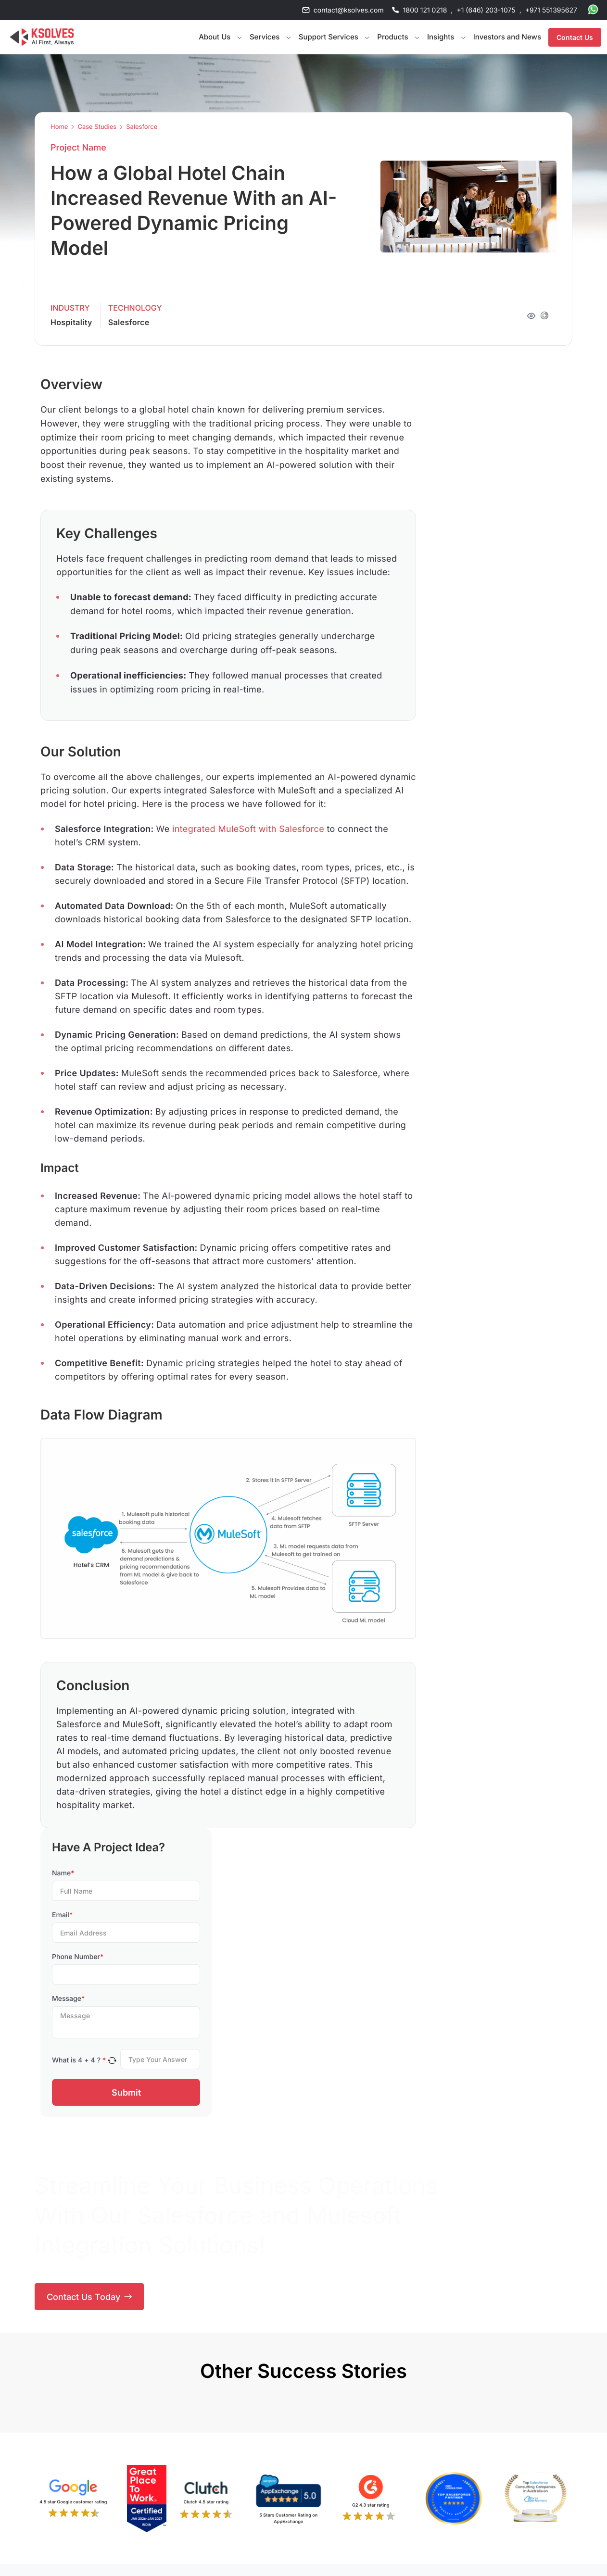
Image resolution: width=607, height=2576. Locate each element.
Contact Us (574, 37)
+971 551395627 (551, 10)
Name (63, 1873)
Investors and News (507, 36)
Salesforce (141, 127)
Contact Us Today (89, 2297)
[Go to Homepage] (42, 37)
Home (59, 127)
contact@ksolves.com (349, 10)
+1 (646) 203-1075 (485, 10)
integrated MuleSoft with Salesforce (248, 829)
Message (68, 1999)
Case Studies (96, 127)
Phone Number (77, 1957)
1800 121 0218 (425, 10)
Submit (126, 2092)
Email (62, 1915)
